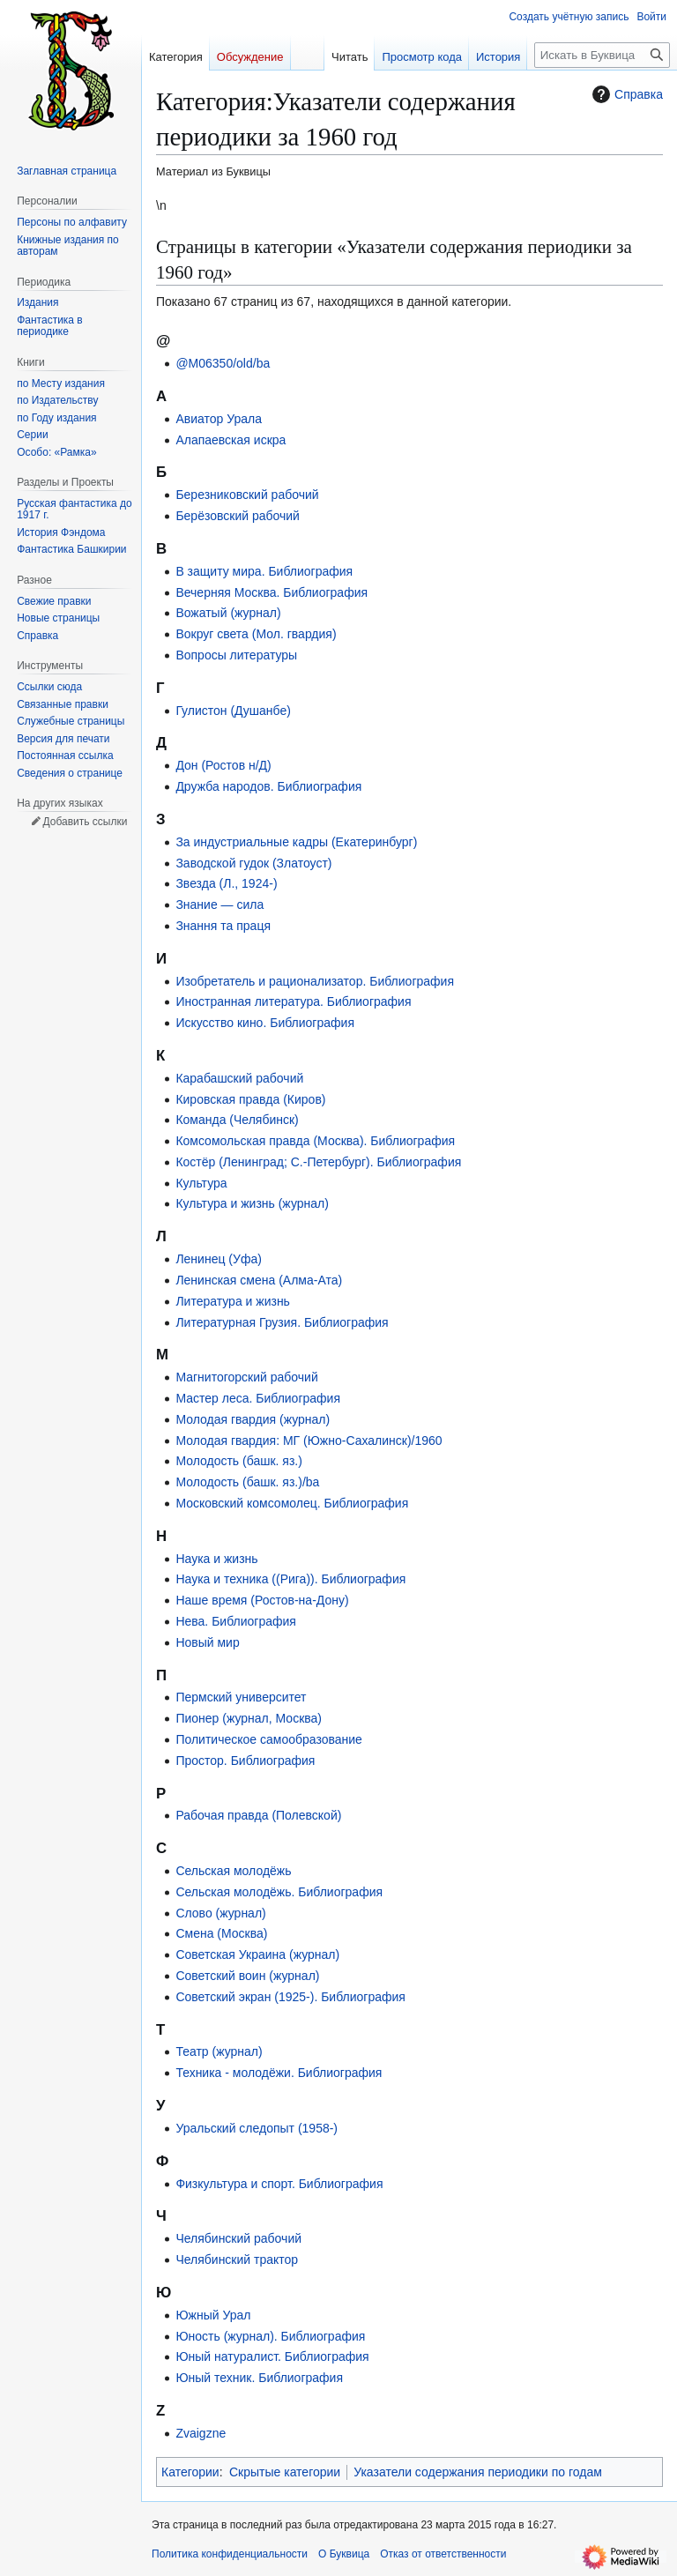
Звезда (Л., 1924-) (226, 883)
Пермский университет (240, 1697)
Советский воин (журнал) (247, 1976)
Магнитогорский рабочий (246, 1377)
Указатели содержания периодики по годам (477, 2472)
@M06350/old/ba (222, 363)
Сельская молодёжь (233, 1871)
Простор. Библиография (245, 1760)
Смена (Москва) (221, 1933)
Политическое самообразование (268, 1739)
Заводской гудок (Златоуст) (253, 863)
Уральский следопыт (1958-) (256, 2128)
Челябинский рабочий (238, 2238)
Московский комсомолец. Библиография (291, 1503)
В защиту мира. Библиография (264, 571)
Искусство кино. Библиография (264, 1023)
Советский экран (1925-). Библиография (290, 1997)
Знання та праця (223, 926)
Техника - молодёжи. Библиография (278, 2073)
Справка (625, 94)
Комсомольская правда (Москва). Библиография (315, 1141)
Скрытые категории (284, 2472)
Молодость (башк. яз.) (238, 1461)
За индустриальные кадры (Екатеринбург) (296, 842)
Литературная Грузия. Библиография (281, 1322)
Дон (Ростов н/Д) (223, 765)
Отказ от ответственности (443, 2554)
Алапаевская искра (230, 440)
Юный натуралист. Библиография (271, 2356)
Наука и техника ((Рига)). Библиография (290, 1579)
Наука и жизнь (216, 1559)
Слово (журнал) (220, 1913)
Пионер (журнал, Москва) (248, 1718)
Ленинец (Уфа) (218, 1259)
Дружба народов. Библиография (268, 786)
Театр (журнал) (218, 2051)
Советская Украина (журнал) (257, 1954)
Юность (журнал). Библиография (270, 2336)
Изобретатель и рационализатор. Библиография (314, 981)
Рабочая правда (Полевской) (258, 1815)
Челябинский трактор (236, 2259)
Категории (190, 2472)
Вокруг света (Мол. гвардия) (255, 634)
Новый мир (207, 1642)
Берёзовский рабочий (237, 516)
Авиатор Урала (218, 419)
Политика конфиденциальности (230, 2554)
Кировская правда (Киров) (250, 1099)
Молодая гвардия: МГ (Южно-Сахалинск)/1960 (308, 1440)
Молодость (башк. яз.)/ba (247, 1482)
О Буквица (343, 2554)
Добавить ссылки (84, 821)
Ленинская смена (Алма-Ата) (258, 1280)
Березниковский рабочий (246, 495)
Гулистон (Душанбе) (233, 711)
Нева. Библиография (235, 1621)
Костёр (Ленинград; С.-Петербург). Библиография (318, 1162)
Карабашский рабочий (239, 1078)
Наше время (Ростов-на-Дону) (261, 1600)
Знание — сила (219, 904)
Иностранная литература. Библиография (293, 1001)
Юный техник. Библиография (259, 2378)
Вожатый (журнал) (227, 613)
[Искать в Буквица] (602, 55)
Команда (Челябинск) (236, 1120)
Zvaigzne (200, 2433)
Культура (201, 1183)
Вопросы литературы (236, 655)
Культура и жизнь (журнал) (251, 1203)
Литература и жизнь (232, 1301)
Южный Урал (212, 2315)
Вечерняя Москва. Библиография (271, 592)
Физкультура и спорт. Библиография (279, 2184)
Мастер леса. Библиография (257, 1398)
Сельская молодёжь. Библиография (279, 1892)
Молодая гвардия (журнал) (252, 1419)
